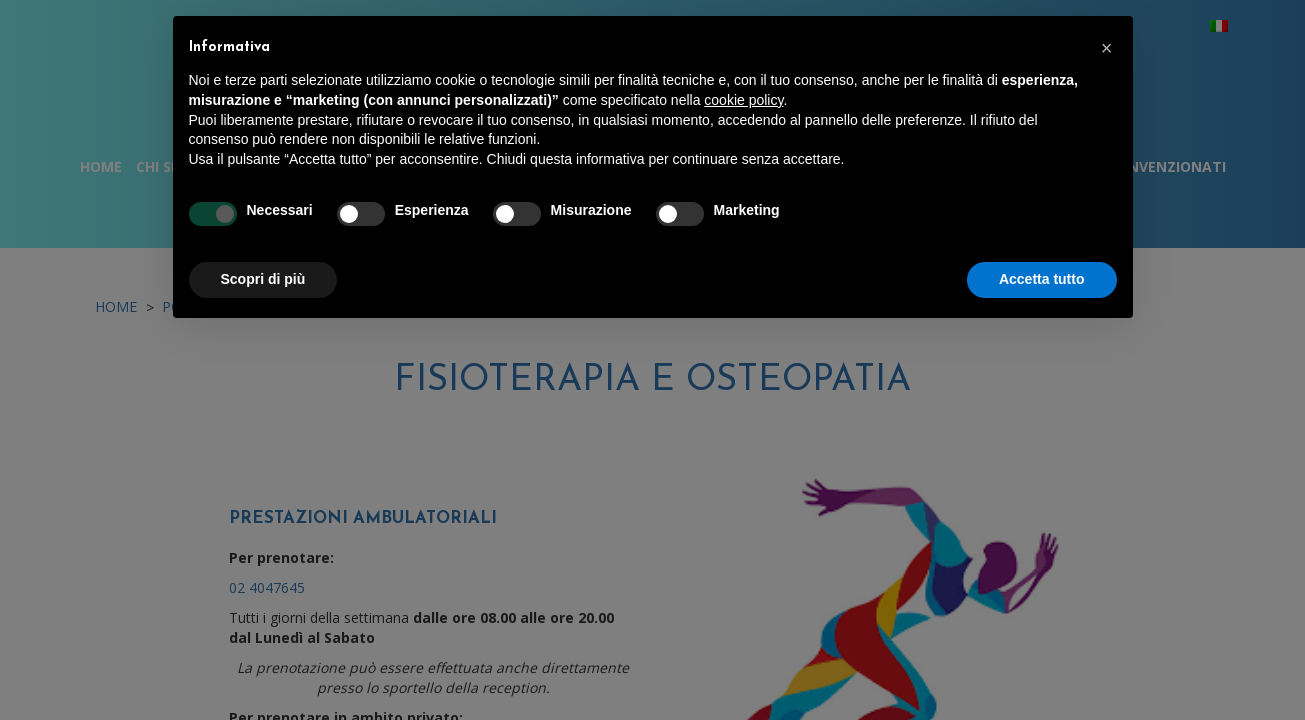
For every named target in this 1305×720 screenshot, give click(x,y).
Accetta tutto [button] (1042, 279)
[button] (1107, 48)
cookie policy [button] (743, 100)
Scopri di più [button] (263, 279)
